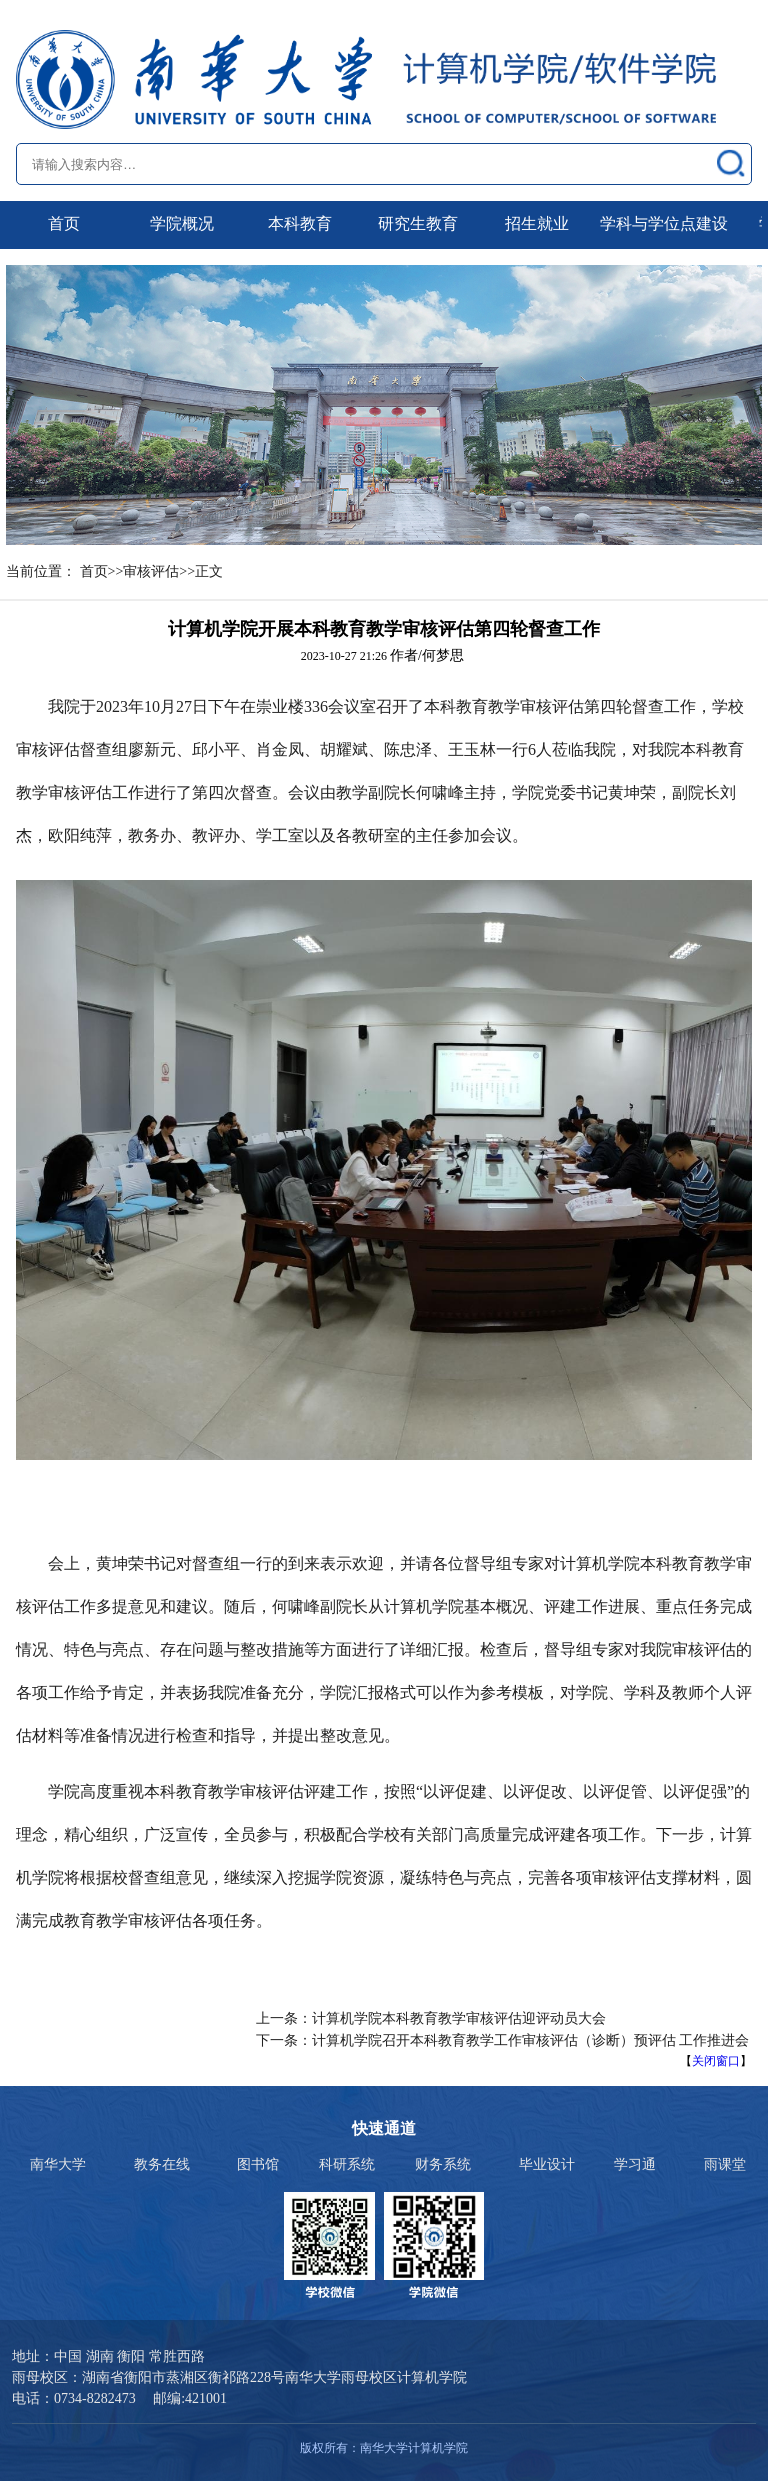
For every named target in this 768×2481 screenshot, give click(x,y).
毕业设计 (547, 2164)
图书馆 (258, 2164)
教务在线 (162, 2164)
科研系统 (347, 2164)
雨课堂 (725, 2164)
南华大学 (58, 2164)
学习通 (635, 2164)
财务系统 (443, 2164)
